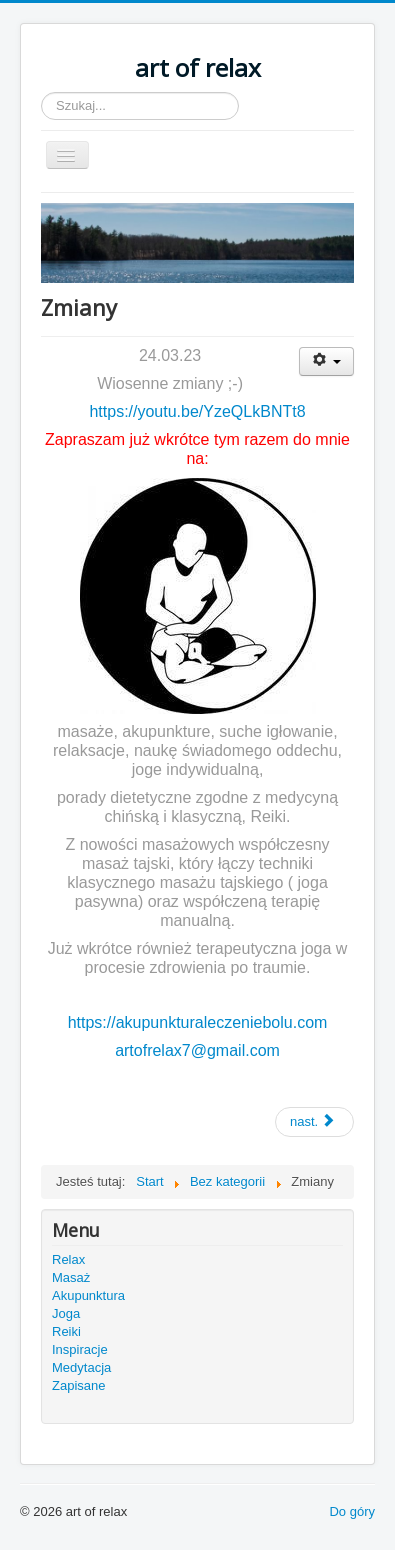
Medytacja (81, 1367)
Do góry (352, 1511)
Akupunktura (88, 1295)
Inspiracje (80, 1349)
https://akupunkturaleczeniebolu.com (198, 1022)
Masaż (71, 1277)
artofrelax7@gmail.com (197, 1050)
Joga (66, 1313)
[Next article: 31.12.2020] (314, 1122)
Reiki (66, 1331)
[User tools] (326, 361)
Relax (68, 1259)
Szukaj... (41, 92)
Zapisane (78, 1385)
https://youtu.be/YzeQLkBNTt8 (197, 411)
